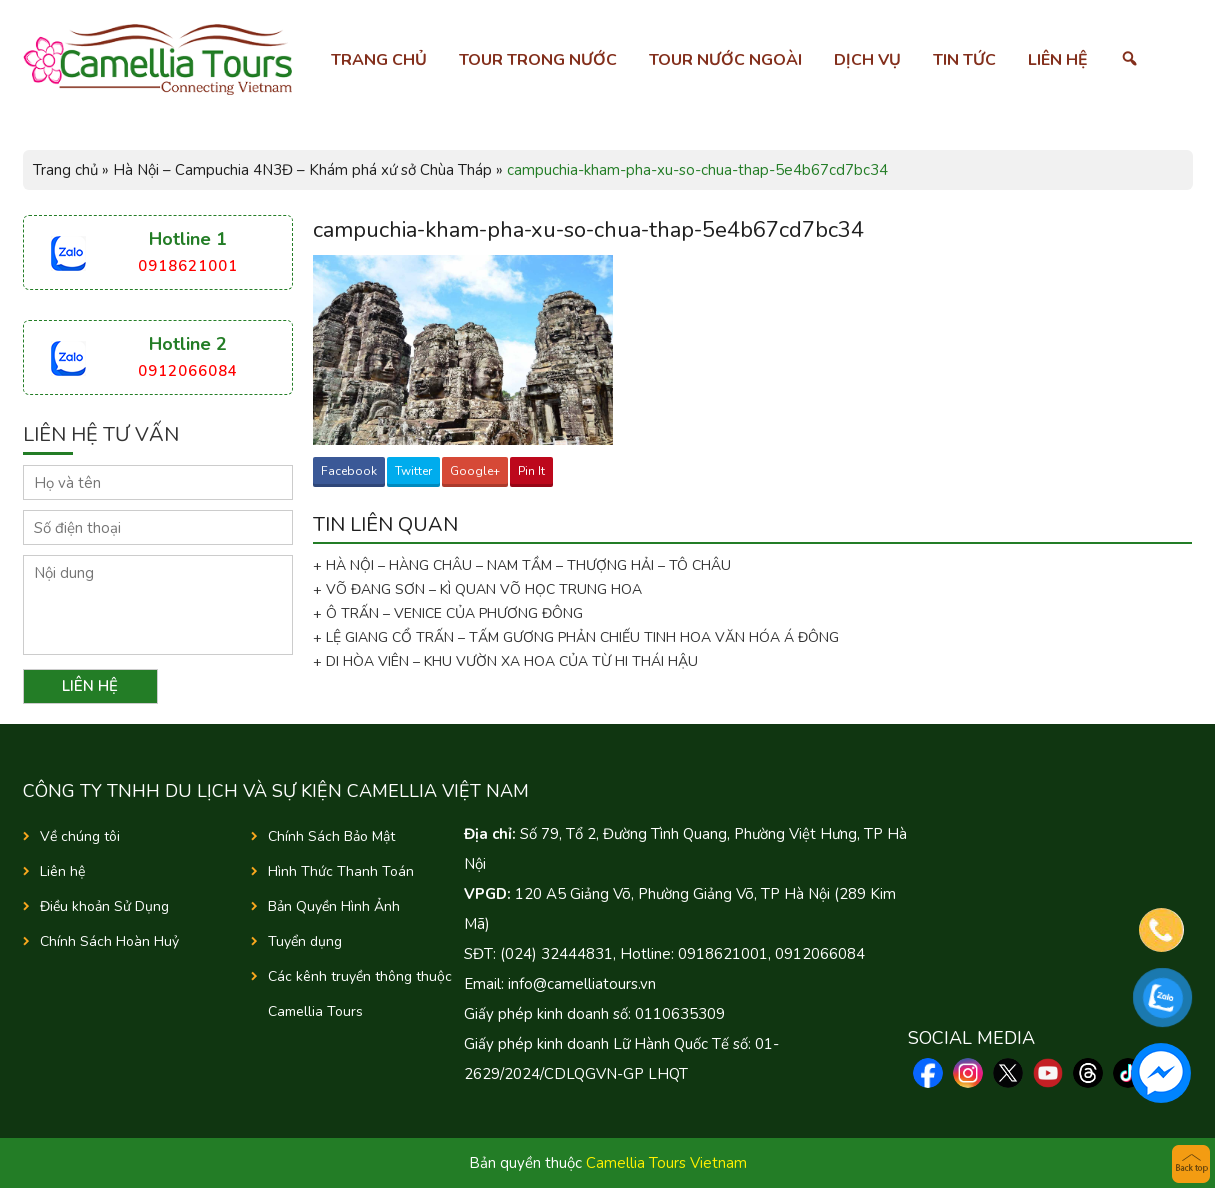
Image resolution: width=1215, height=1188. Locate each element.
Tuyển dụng (305, 941)
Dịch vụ (867, 60)
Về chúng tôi (80, 836)
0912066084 (188, 371)
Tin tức (964, 60)
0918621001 (188, 266)
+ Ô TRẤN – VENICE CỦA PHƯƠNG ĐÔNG (448, 613)
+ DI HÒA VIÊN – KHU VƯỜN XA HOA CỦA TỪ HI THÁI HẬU (505, 661)
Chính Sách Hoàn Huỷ (109, 941)
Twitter (413, 471)
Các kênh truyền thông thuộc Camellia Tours (360, 994)
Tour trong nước (538, 60)
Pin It (531, 471)
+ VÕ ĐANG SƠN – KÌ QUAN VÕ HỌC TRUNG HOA (477, 589)
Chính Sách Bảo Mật (331, 836)
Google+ (475, 471)
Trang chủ (379, 60)
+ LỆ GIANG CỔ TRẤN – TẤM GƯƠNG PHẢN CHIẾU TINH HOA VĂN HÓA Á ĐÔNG (576, 637)
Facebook (349, 471)
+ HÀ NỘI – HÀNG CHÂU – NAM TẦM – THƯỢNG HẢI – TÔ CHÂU (526, 565)
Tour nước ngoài (725, 60)
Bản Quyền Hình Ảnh (334, 906)
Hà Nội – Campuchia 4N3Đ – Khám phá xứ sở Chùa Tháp (302, 170)
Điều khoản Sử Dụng (104, 906)
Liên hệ (1058, 60)
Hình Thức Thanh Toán (341, 871)
